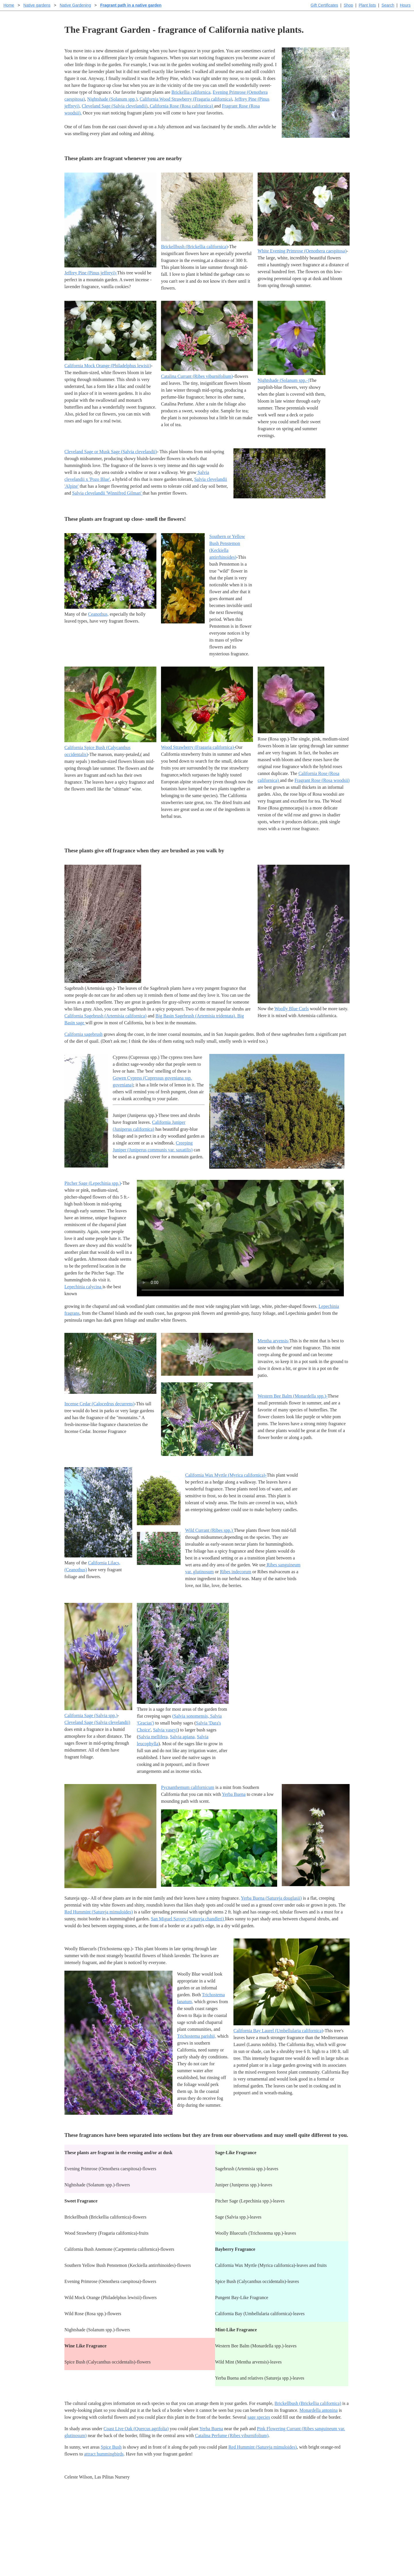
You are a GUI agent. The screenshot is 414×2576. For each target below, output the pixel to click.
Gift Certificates (324, 5)
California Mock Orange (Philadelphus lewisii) (107, 365)
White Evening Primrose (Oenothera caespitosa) (302, 250)
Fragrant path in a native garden (130, 5)
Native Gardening (75, 5)
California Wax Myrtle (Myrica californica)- (226, 1475)
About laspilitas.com (301, 2527)
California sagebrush (83, 1034)
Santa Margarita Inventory (306, 2509)
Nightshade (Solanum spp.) (112, 99)
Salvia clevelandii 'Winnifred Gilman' (107, 493)
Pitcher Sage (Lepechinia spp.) (92, 1183)
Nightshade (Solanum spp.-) (283, 380)
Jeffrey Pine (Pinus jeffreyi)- (90, 272)
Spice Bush (111, 2447)
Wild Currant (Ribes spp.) (209, 1530)
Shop (348, 5)
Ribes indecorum (235, 1571)
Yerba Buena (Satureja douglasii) (271, 1898)
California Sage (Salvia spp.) (91, 1715)
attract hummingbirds (103, 2453)
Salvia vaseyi (165, 1729)
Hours (405, 5)
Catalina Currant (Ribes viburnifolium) (197, 376)
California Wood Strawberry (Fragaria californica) (186, 99)
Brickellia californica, (191, 92)
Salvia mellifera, (153, 1736)
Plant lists (367, 5)
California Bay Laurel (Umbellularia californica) (278, 2030)
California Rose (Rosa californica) (181, 106)
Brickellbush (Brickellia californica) (194, 246)
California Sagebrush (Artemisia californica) (105, 1015)
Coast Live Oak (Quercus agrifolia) (136, 2428)
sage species (259, 2417)
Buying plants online (227, 2518)
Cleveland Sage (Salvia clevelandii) (114, 106)
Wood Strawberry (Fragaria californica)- (198, 747)
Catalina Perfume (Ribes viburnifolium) (232, 2435)
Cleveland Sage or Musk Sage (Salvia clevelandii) (110, 451)
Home (8, 5)
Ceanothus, (98, 614)
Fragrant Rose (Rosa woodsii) (322, 780)
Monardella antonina (319, 2410)
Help (212, 2509)
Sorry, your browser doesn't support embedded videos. (240, 1238)
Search (388, 5)
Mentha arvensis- (274, 1340)
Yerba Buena (234, 1794)
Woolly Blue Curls (291, 1008)
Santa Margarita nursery (304, 2518)
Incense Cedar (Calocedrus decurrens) (99, 1403)
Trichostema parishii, (196, 2036)
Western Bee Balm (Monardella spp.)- (293, 1396)
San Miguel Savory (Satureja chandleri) (188, 1918)
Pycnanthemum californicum (187, 1787)
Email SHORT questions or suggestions (172, 2557)
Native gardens (36, 5)
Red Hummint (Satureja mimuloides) (98, 1911)
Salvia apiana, (183, 1736)
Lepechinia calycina (83, 1286)
